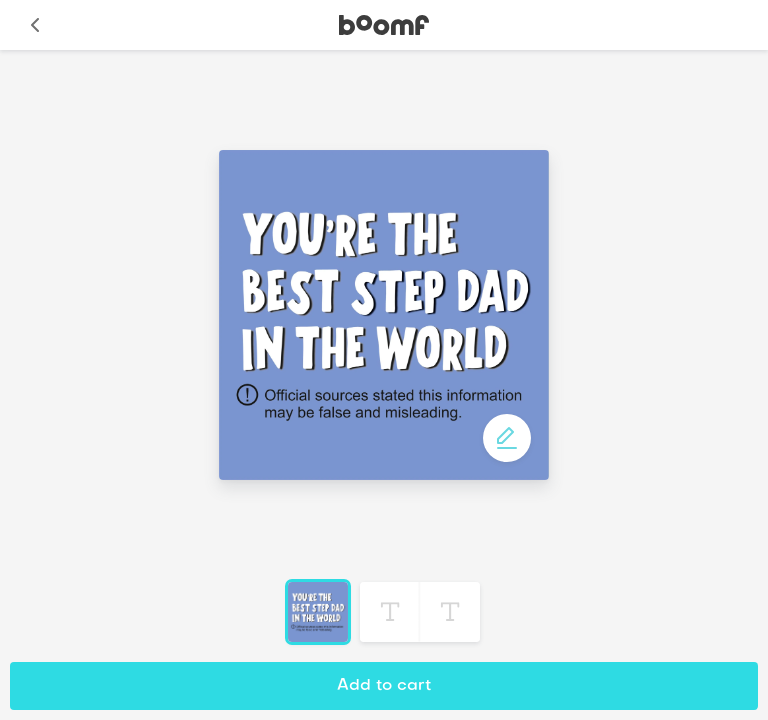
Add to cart (384, 686)
